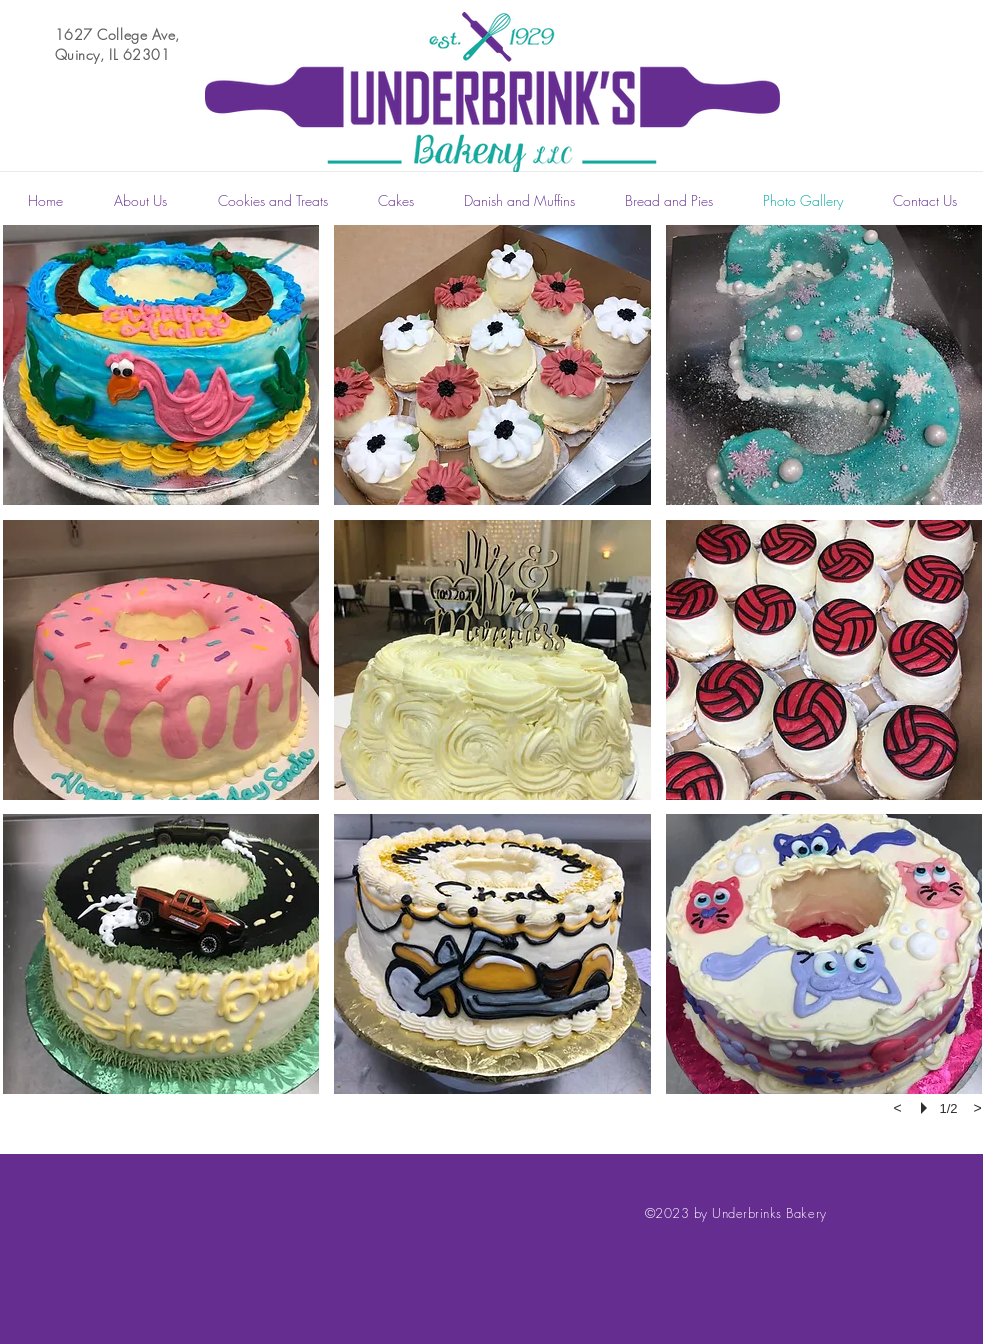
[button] (161, 365)
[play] (927, 1108)
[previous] (898, 1108)
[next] (978, 1108)
